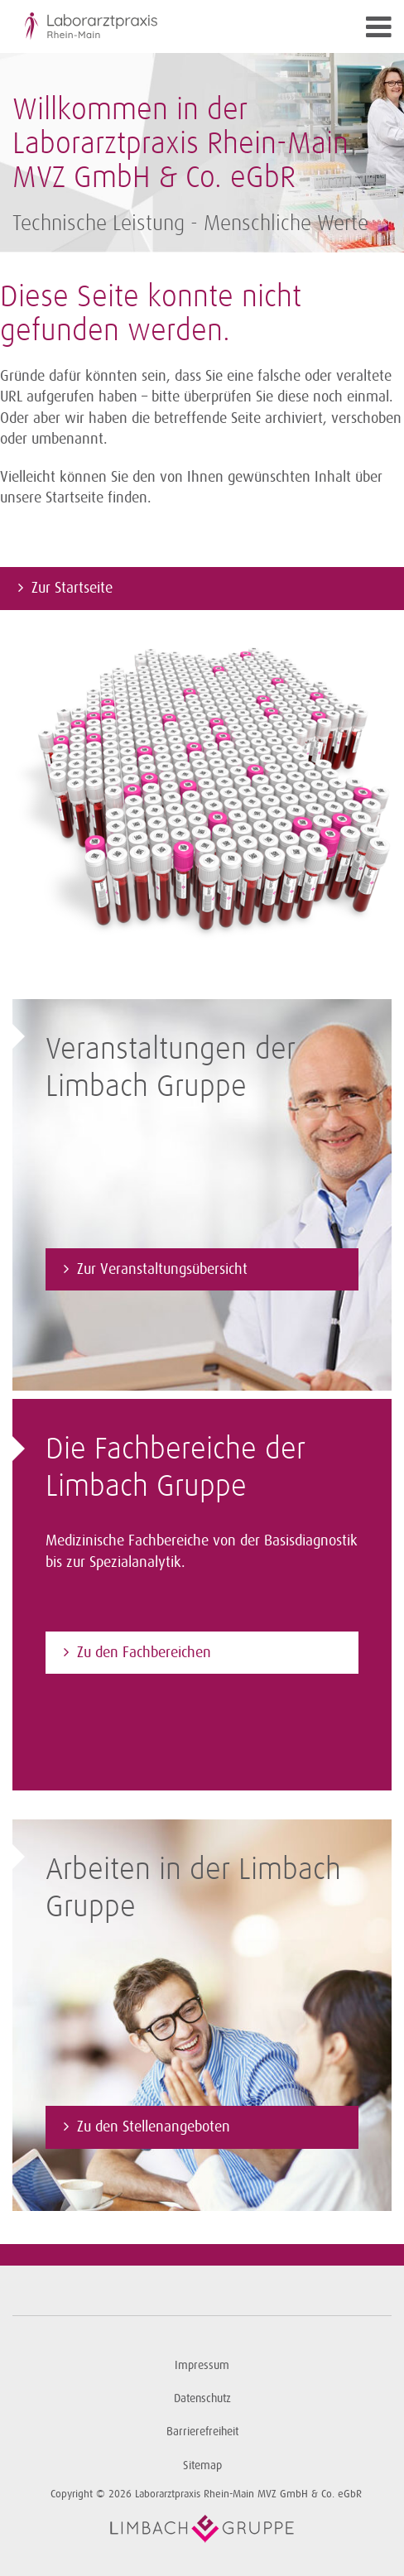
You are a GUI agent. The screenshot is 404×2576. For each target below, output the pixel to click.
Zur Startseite (72, 587)
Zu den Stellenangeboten (153, 2126)
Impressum (202, 2365)
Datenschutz (202, 2398)
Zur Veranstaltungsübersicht (162, 1269)
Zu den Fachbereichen (144, 1652)
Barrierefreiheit (202, 2432)
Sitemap (202, 2465)
